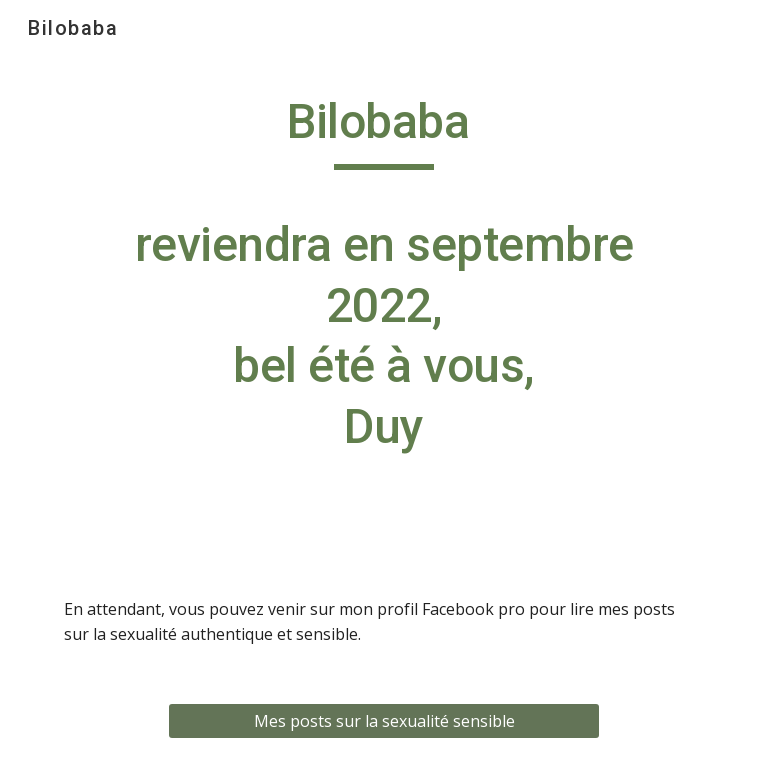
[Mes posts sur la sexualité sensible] (383, 721)
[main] (383, 292)
